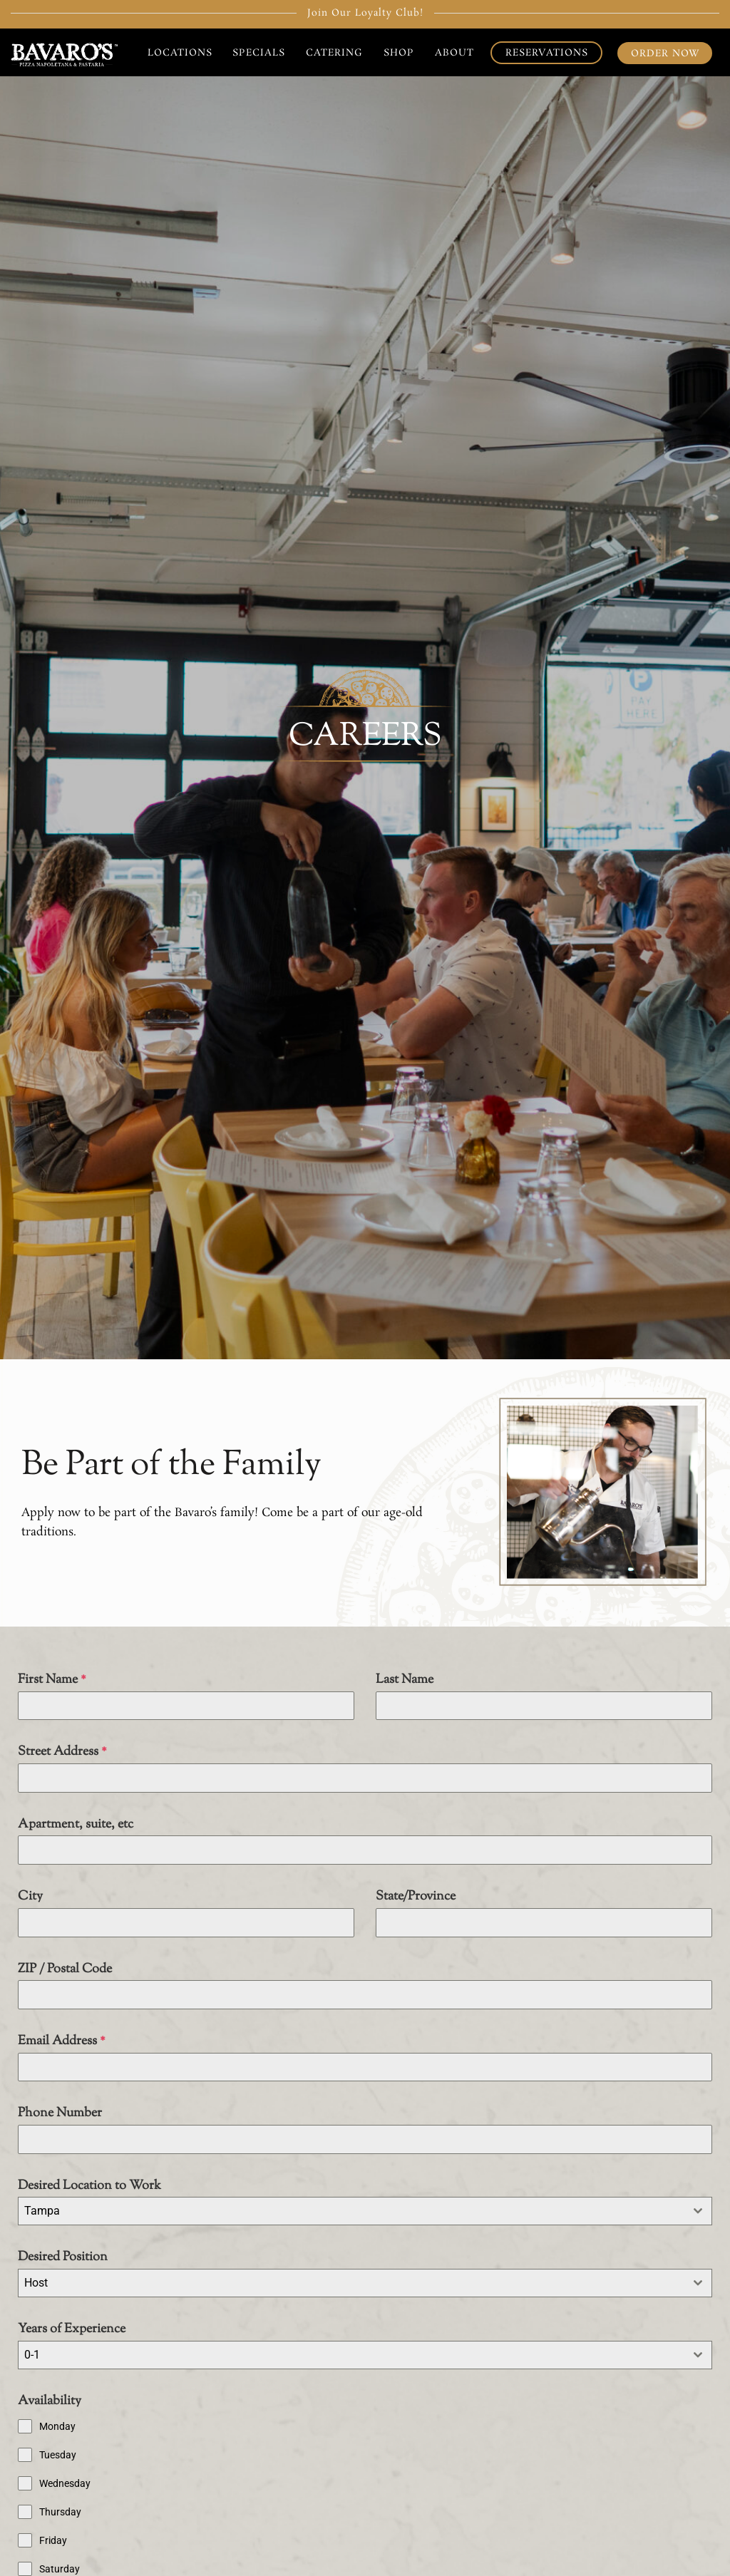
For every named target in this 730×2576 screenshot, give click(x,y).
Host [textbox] (36, 2282)
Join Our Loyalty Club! (365, 13)
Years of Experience (71, 2329)
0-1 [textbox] (32, 2354)
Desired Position (63, 2257)
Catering (334, 52)
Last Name (404, 1680)
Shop (399, 52)
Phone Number (60, 2113)
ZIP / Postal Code (65, 1969)
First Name (52, 1680)
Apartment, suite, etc (75, 1824)
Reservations (546, 52)
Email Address (62, 2041)
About (454, 52)
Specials (258, 52)
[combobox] (365, 2211)
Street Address (62, 1752)
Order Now (665, 53)
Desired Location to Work (89, 2186)
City (30, 1896)
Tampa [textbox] (42, 2210)
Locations (180, 52)
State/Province (416, 1896)
